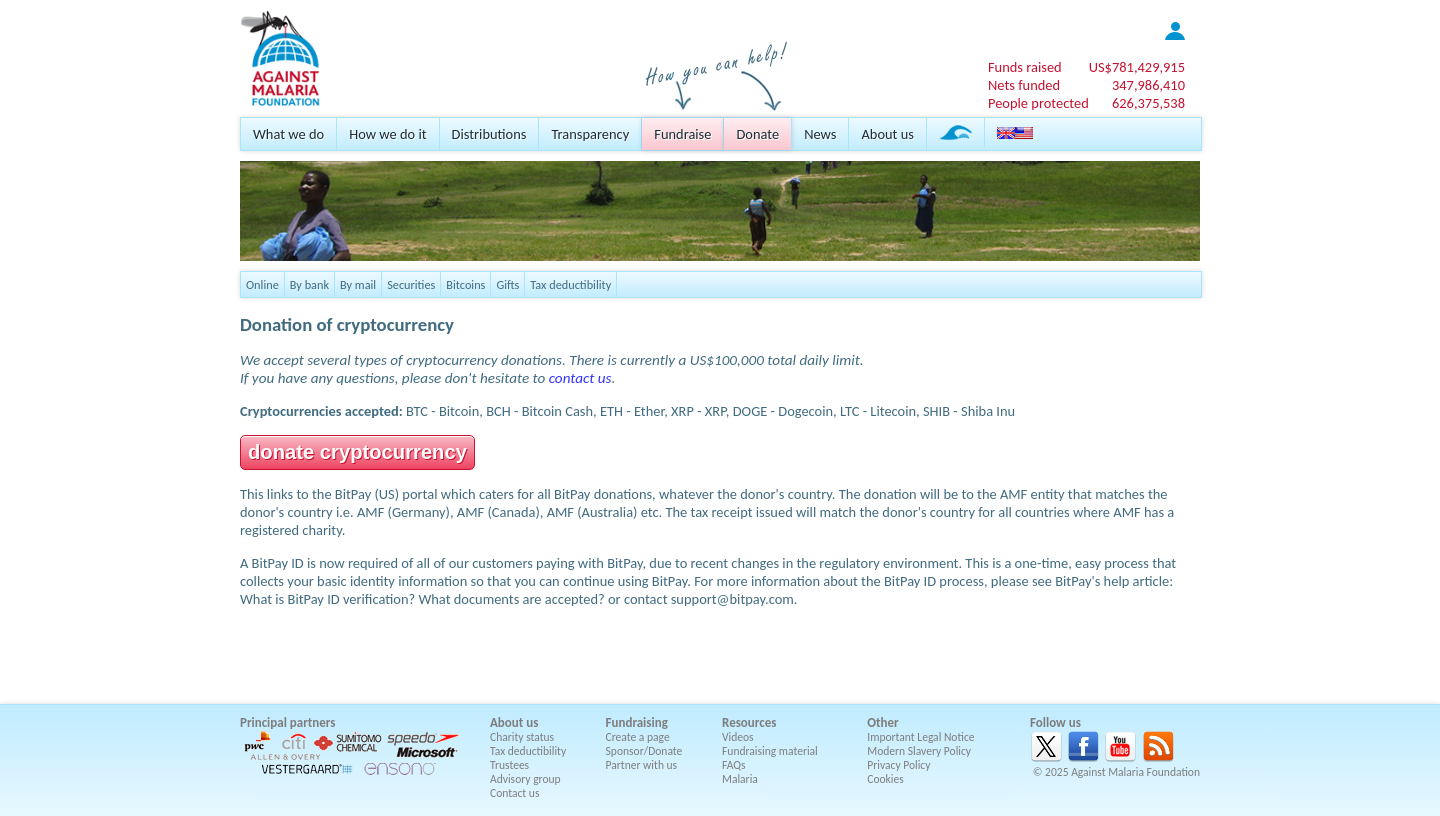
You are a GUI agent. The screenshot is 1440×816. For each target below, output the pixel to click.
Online (262, 284)
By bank (309, 284)
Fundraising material (770, 751)
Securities (411, 284)
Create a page (638, 737)
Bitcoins (465, 284)
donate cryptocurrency (357, 452)
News (820, 134)
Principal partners (287, 722)
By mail (358, 284)
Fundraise (682, 134)
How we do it (387, 134)
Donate (757, 134)
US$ (1137, 67)
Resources (749, 722)
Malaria (740, 779)
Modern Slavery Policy (919, 751)
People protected (1038, 103)
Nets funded (1024, 85)
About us (887, 134)
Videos (738, 737)
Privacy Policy (898, 765)
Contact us (514, 793)
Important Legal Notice (920, 737)
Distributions (489, 134)
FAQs (734, 765)
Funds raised (1025, 67)
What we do (288, 134)
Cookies (885, 779)
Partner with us (642, 765)
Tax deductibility (570, 284)
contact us (580, 378)
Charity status (522, 737)
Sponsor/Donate (644, 751)
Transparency (590, 134)
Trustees (509, 765)
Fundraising (637, 722)
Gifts (507, 284)
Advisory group (525, 779)
